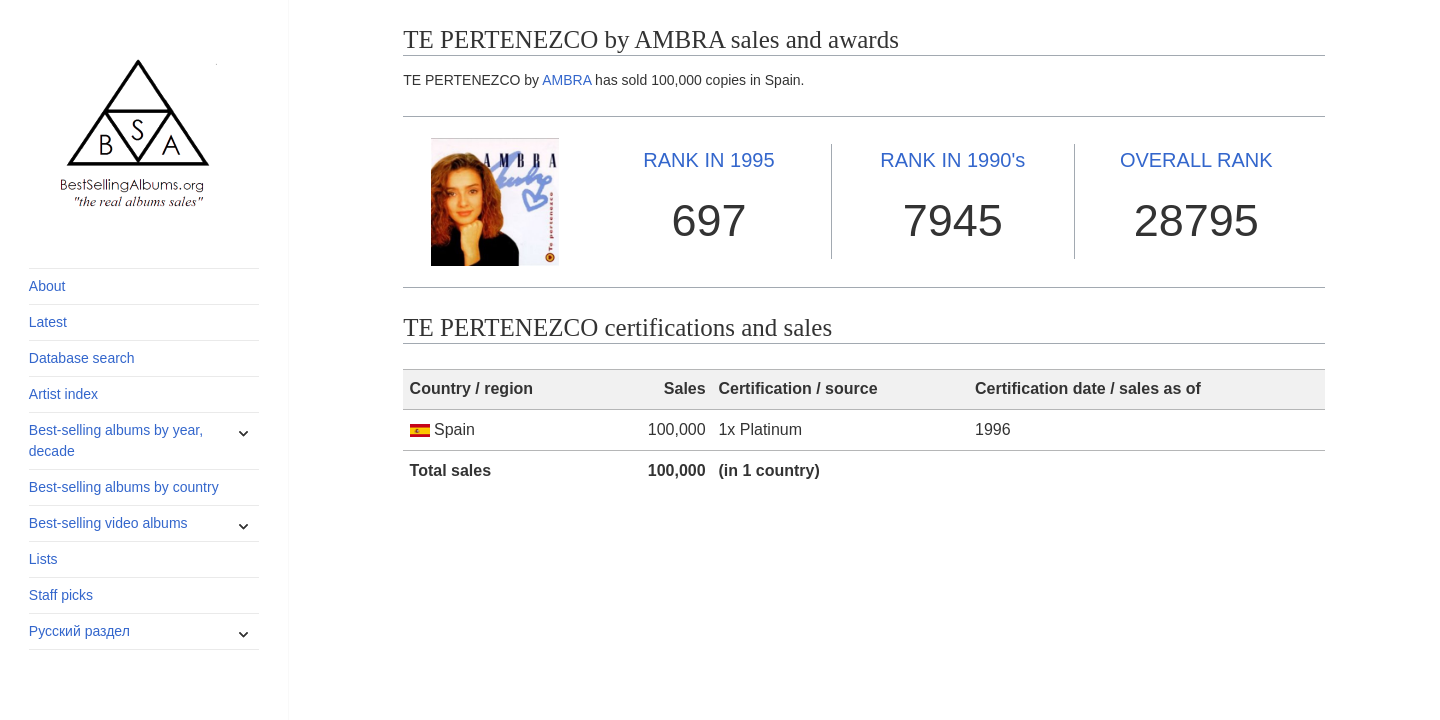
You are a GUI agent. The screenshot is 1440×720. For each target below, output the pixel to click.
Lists (43, 559)
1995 (708, 160)
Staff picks (61, 595)
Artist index (63, 394)
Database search (82, 358)
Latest (48, 322)
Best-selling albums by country (124, 487)
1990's (952, 160)
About (47, 286)
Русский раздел (79, 631)
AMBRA (566, 80)
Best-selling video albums (108, 523)
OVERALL (1196, 160)
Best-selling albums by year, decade (116, 440)
